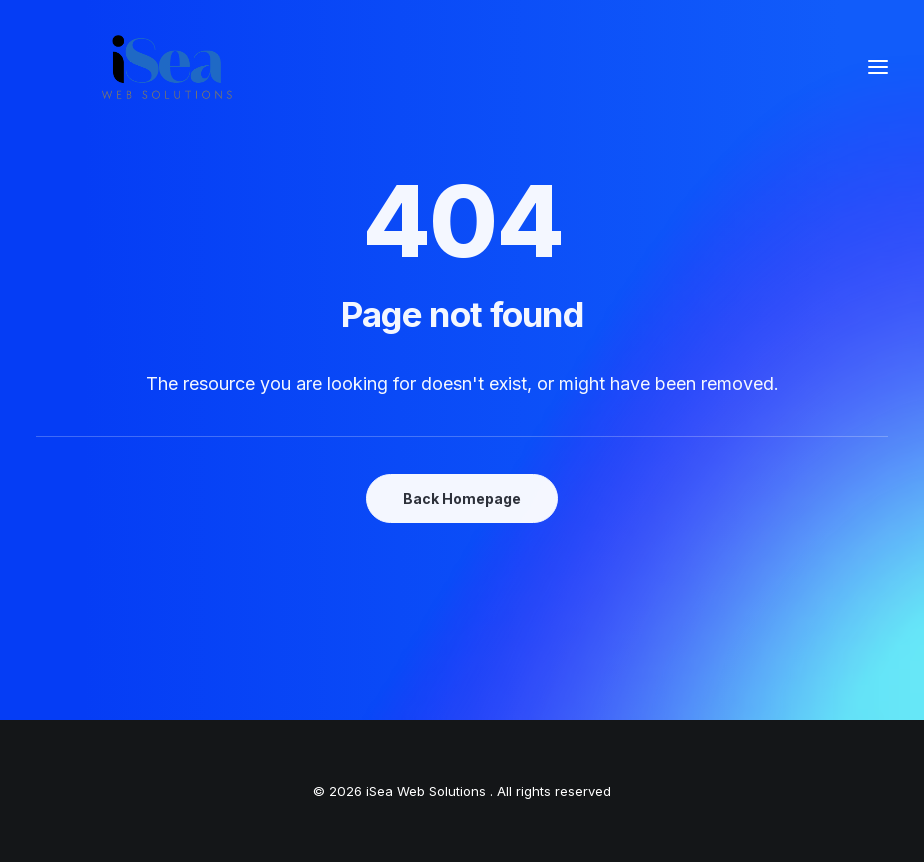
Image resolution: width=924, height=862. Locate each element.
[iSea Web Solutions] (165, 67)
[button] (878, 67)
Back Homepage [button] (462, 498)
